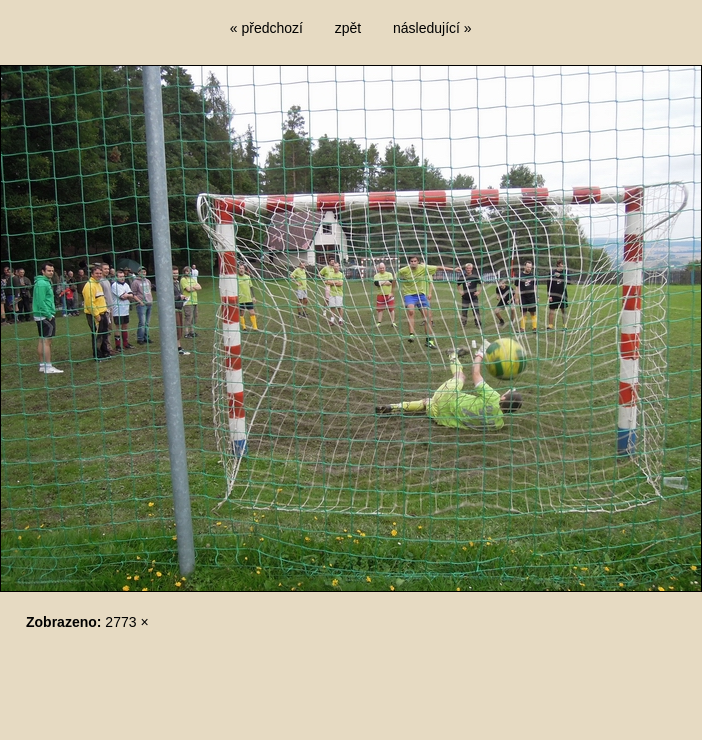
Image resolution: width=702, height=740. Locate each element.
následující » (432, 28)
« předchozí (266, 28)
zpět (348, 28)
